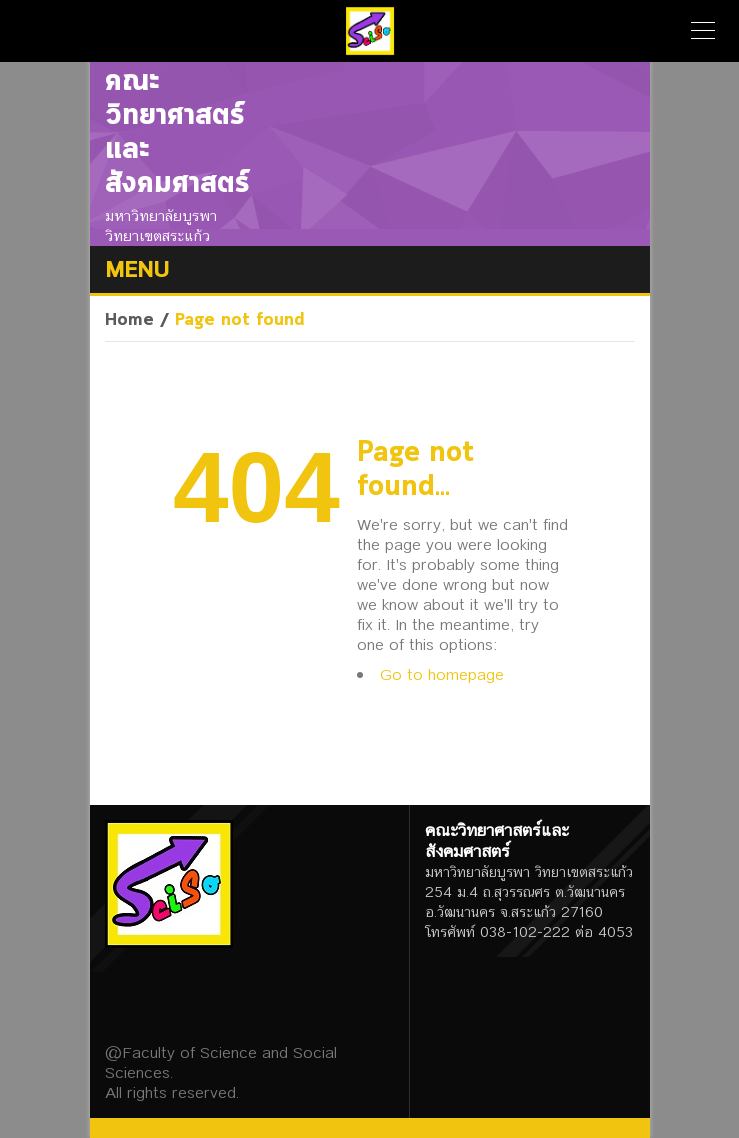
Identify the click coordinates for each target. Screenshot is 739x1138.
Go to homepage (442, 674)
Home (129, 320)
